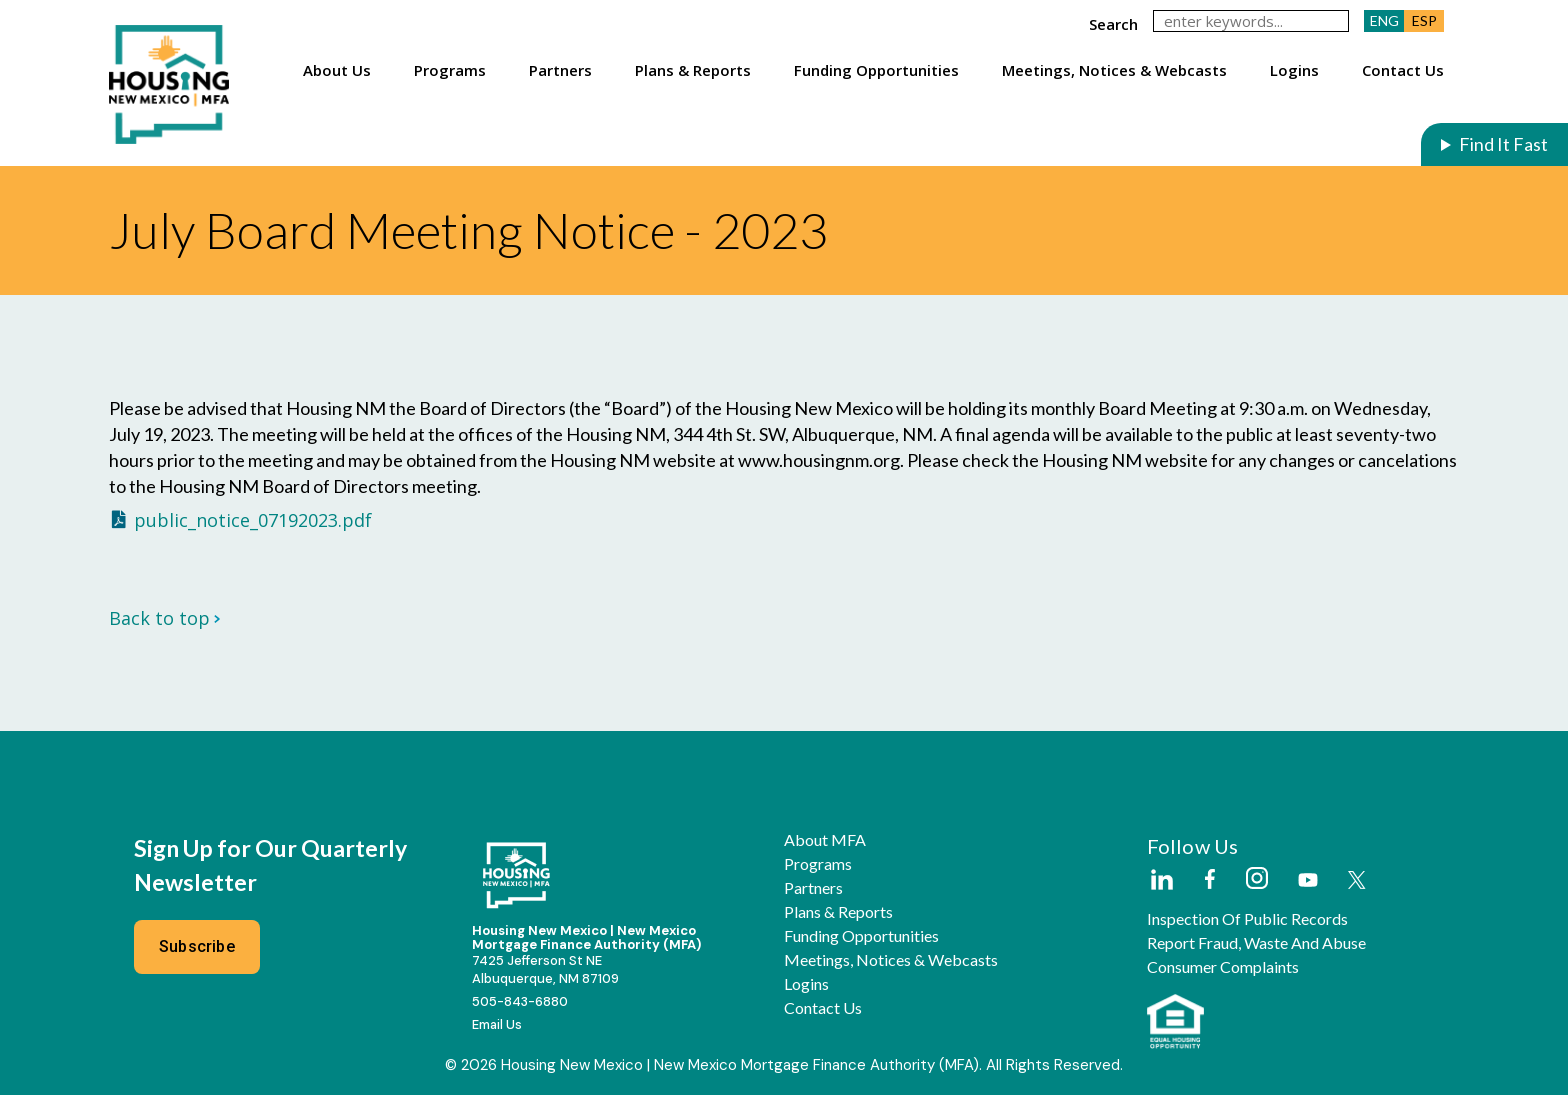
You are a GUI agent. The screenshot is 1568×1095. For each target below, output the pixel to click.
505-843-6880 (520, 1001)
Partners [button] (560, 70)
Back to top (165, 618)
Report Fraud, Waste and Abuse (1256, 943)
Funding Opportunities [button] (876, 70)
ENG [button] (1384, 20)
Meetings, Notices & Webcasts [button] (1114, 70)
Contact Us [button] (1403, 70)
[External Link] (1161, 881)
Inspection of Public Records (1247, 919)
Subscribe (197, 946)
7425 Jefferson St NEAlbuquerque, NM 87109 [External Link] (545, 969)
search (1113, 24)
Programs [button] (450, 70)
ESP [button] (1424, 20)
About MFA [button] (825, 840)
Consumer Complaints (1223, 967)
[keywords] (1251, 21)
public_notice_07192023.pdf (253, 520)
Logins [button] (1294, 70)
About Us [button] (337, 70)
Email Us (497, 1024)
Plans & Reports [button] (693, 70)
